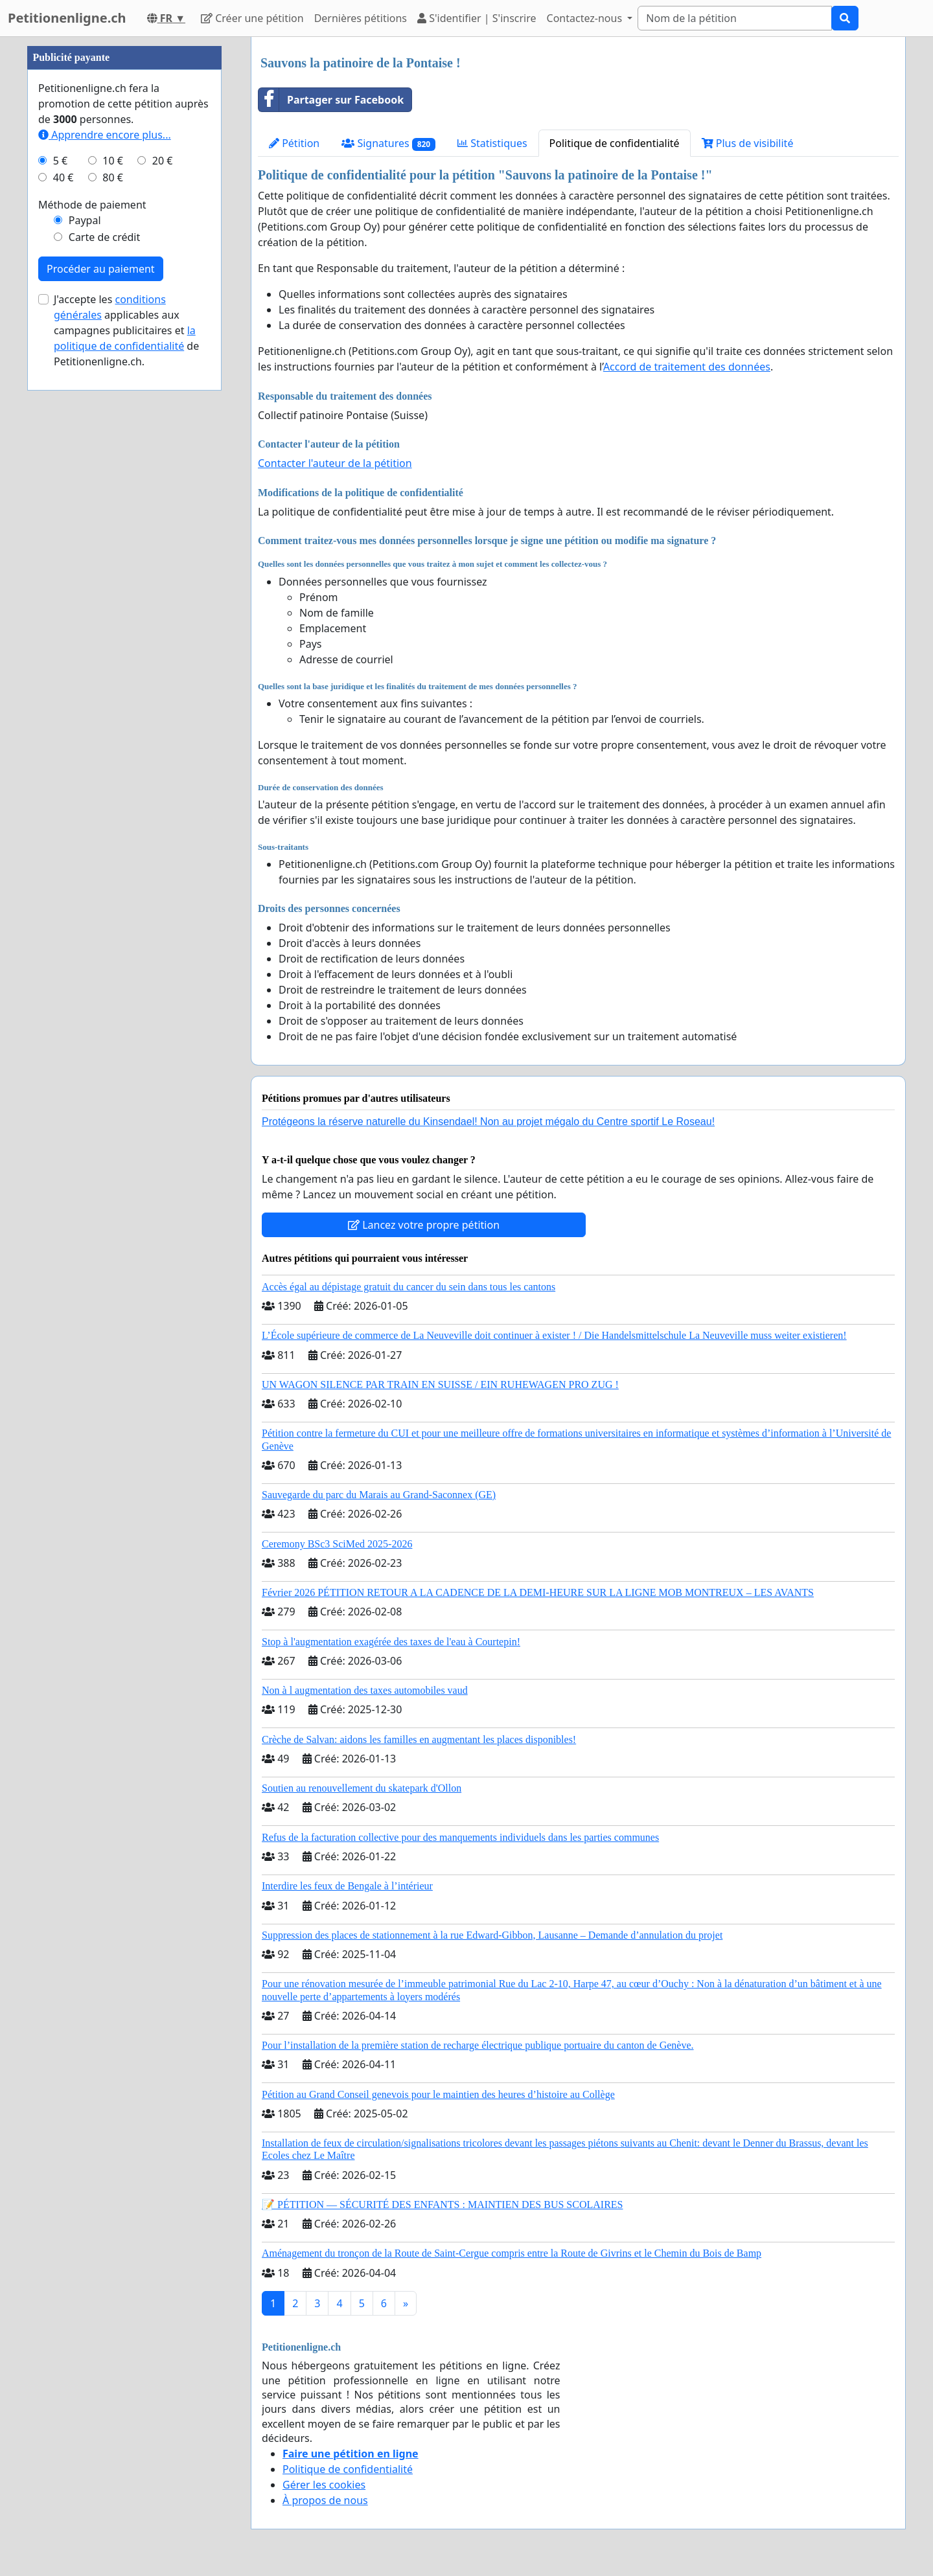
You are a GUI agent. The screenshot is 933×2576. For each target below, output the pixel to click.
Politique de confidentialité (614, 143)
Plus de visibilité (748, 143)
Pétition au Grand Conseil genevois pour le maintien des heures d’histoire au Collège (438, 2094)
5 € (60, 549)
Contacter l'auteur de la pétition (335, 463)
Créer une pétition (252, 18)
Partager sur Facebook (331, 99)
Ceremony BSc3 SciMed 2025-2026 (337, 1543)
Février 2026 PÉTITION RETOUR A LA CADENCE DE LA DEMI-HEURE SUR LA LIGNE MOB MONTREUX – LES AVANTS (538, 1592)
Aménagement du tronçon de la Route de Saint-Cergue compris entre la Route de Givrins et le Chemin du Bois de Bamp (511, 2253)
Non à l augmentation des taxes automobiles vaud (365, 1690)
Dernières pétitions (360, 18)
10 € (112, 549)
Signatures (388, 143)
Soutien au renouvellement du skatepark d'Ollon (361, 1788)
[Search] (735, 18)
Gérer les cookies (323, 2485)
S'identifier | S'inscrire (476, 18)
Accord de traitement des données (686, 366)
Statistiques (492, 143)
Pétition (294, 143)
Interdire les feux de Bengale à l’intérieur (347, 1885)
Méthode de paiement (92, 593)
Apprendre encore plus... (104, 523)
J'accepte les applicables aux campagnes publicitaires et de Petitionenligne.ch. (126, 719)
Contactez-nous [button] (586, 18)
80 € (112, 566)
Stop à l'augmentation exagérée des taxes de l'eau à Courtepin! (391, 1641)
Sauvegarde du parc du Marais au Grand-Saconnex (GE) (379, 1494)
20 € (162, 549)
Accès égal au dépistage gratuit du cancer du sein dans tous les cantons (408, 1286)
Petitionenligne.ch (67, 18)
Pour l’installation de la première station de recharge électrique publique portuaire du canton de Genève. (478, 2045)
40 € (63, 566)
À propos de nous (325, 2500)
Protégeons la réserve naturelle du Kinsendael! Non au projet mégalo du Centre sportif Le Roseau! (488, 1121)
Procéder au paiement (101, 657)
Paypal (85, 609)
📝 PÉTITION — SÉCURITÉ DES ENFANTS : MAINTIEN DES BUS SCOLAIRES (442, 2204)
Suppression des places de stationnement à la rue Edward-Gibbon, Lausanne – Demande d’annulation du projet (492, 1935)
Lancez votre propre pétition (424, 1225)
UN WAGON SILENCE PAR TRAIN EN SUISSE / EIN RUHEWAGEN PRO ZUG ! (440, 1384)
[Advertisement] (124, 231)
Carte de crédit (104, 626)
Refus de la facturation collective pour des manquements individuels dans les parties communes (460, 1837)
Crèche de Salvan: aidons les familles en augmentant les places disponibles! (419, 1739)
